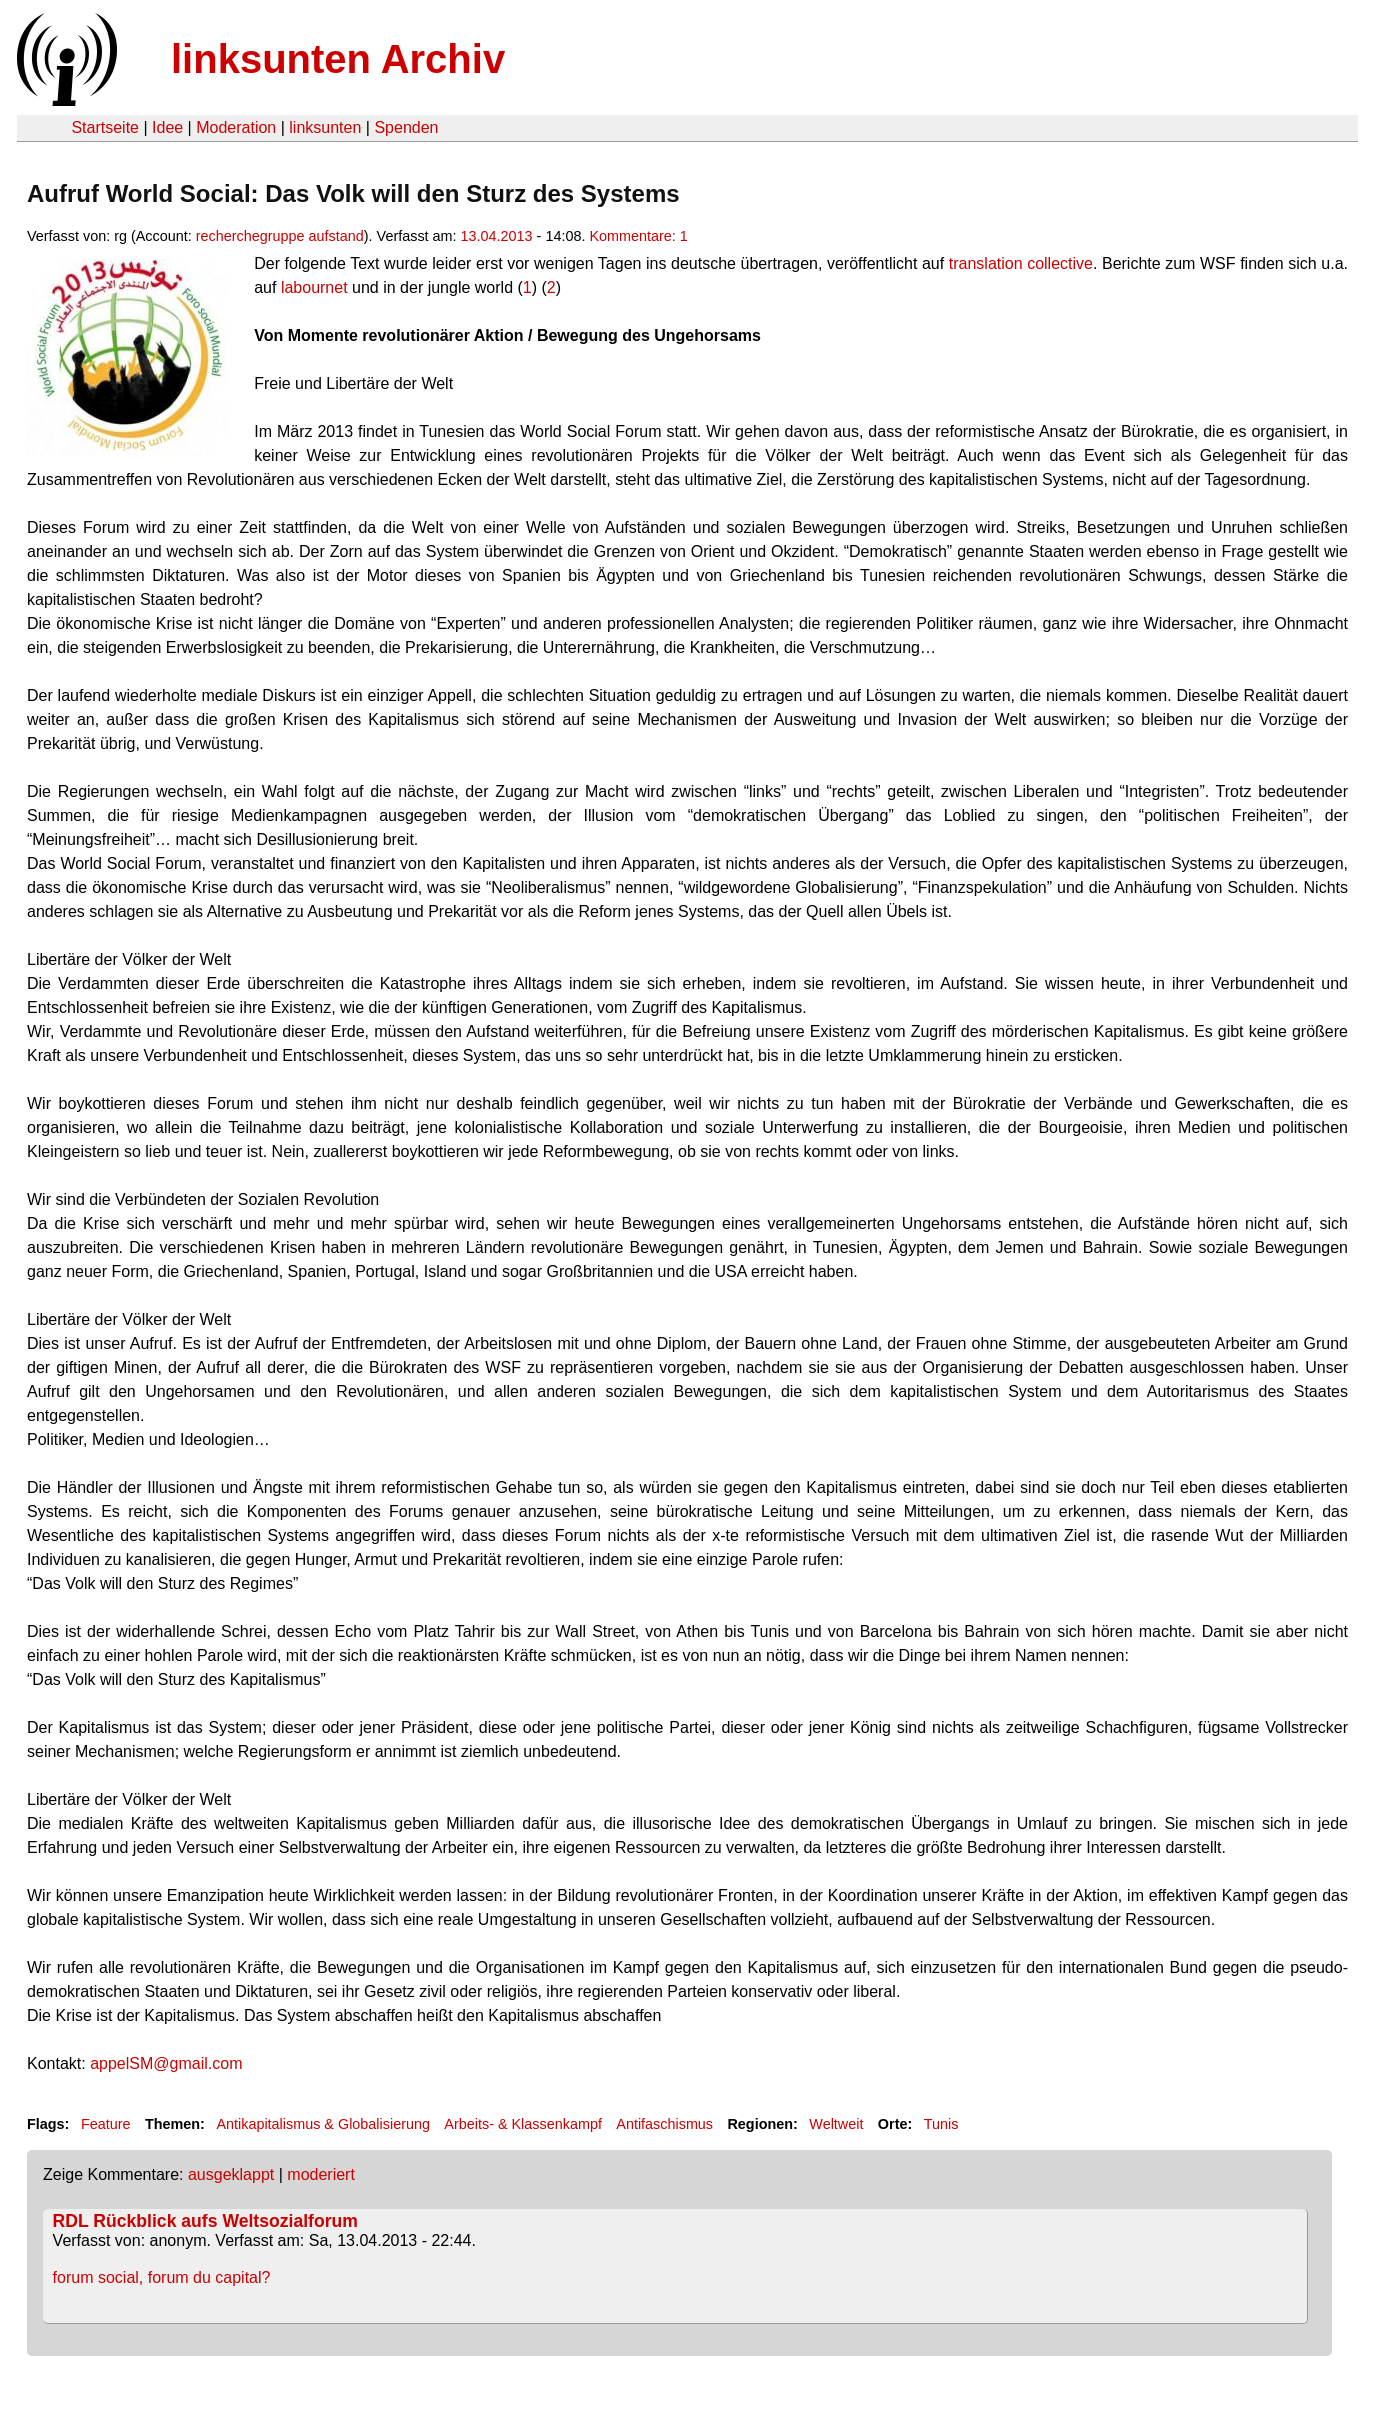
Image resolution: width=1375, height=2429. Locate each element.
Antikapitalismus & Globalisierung (323, 2124)
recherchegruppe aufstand (280, 236)
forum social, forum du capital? (162, 2277)
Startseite (105, 127)
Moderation (236, 127)
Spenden (406, 127)
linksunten (325, 127)
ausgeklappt (231, 2174)
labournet (314, 287)
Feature (106, 2124)
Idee (167, 127)
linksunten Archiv (338, 59)
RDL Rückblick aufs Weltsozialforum (205, 2221)
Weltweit (836, 2124)
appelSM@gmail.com (166, 2063)
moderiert (321, 2174)
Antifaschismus (664, 2124)
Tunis (941, 2124)
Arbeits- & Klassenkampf (523, 2124)
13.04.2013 (497, 236)
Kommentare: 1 (638, 236)
